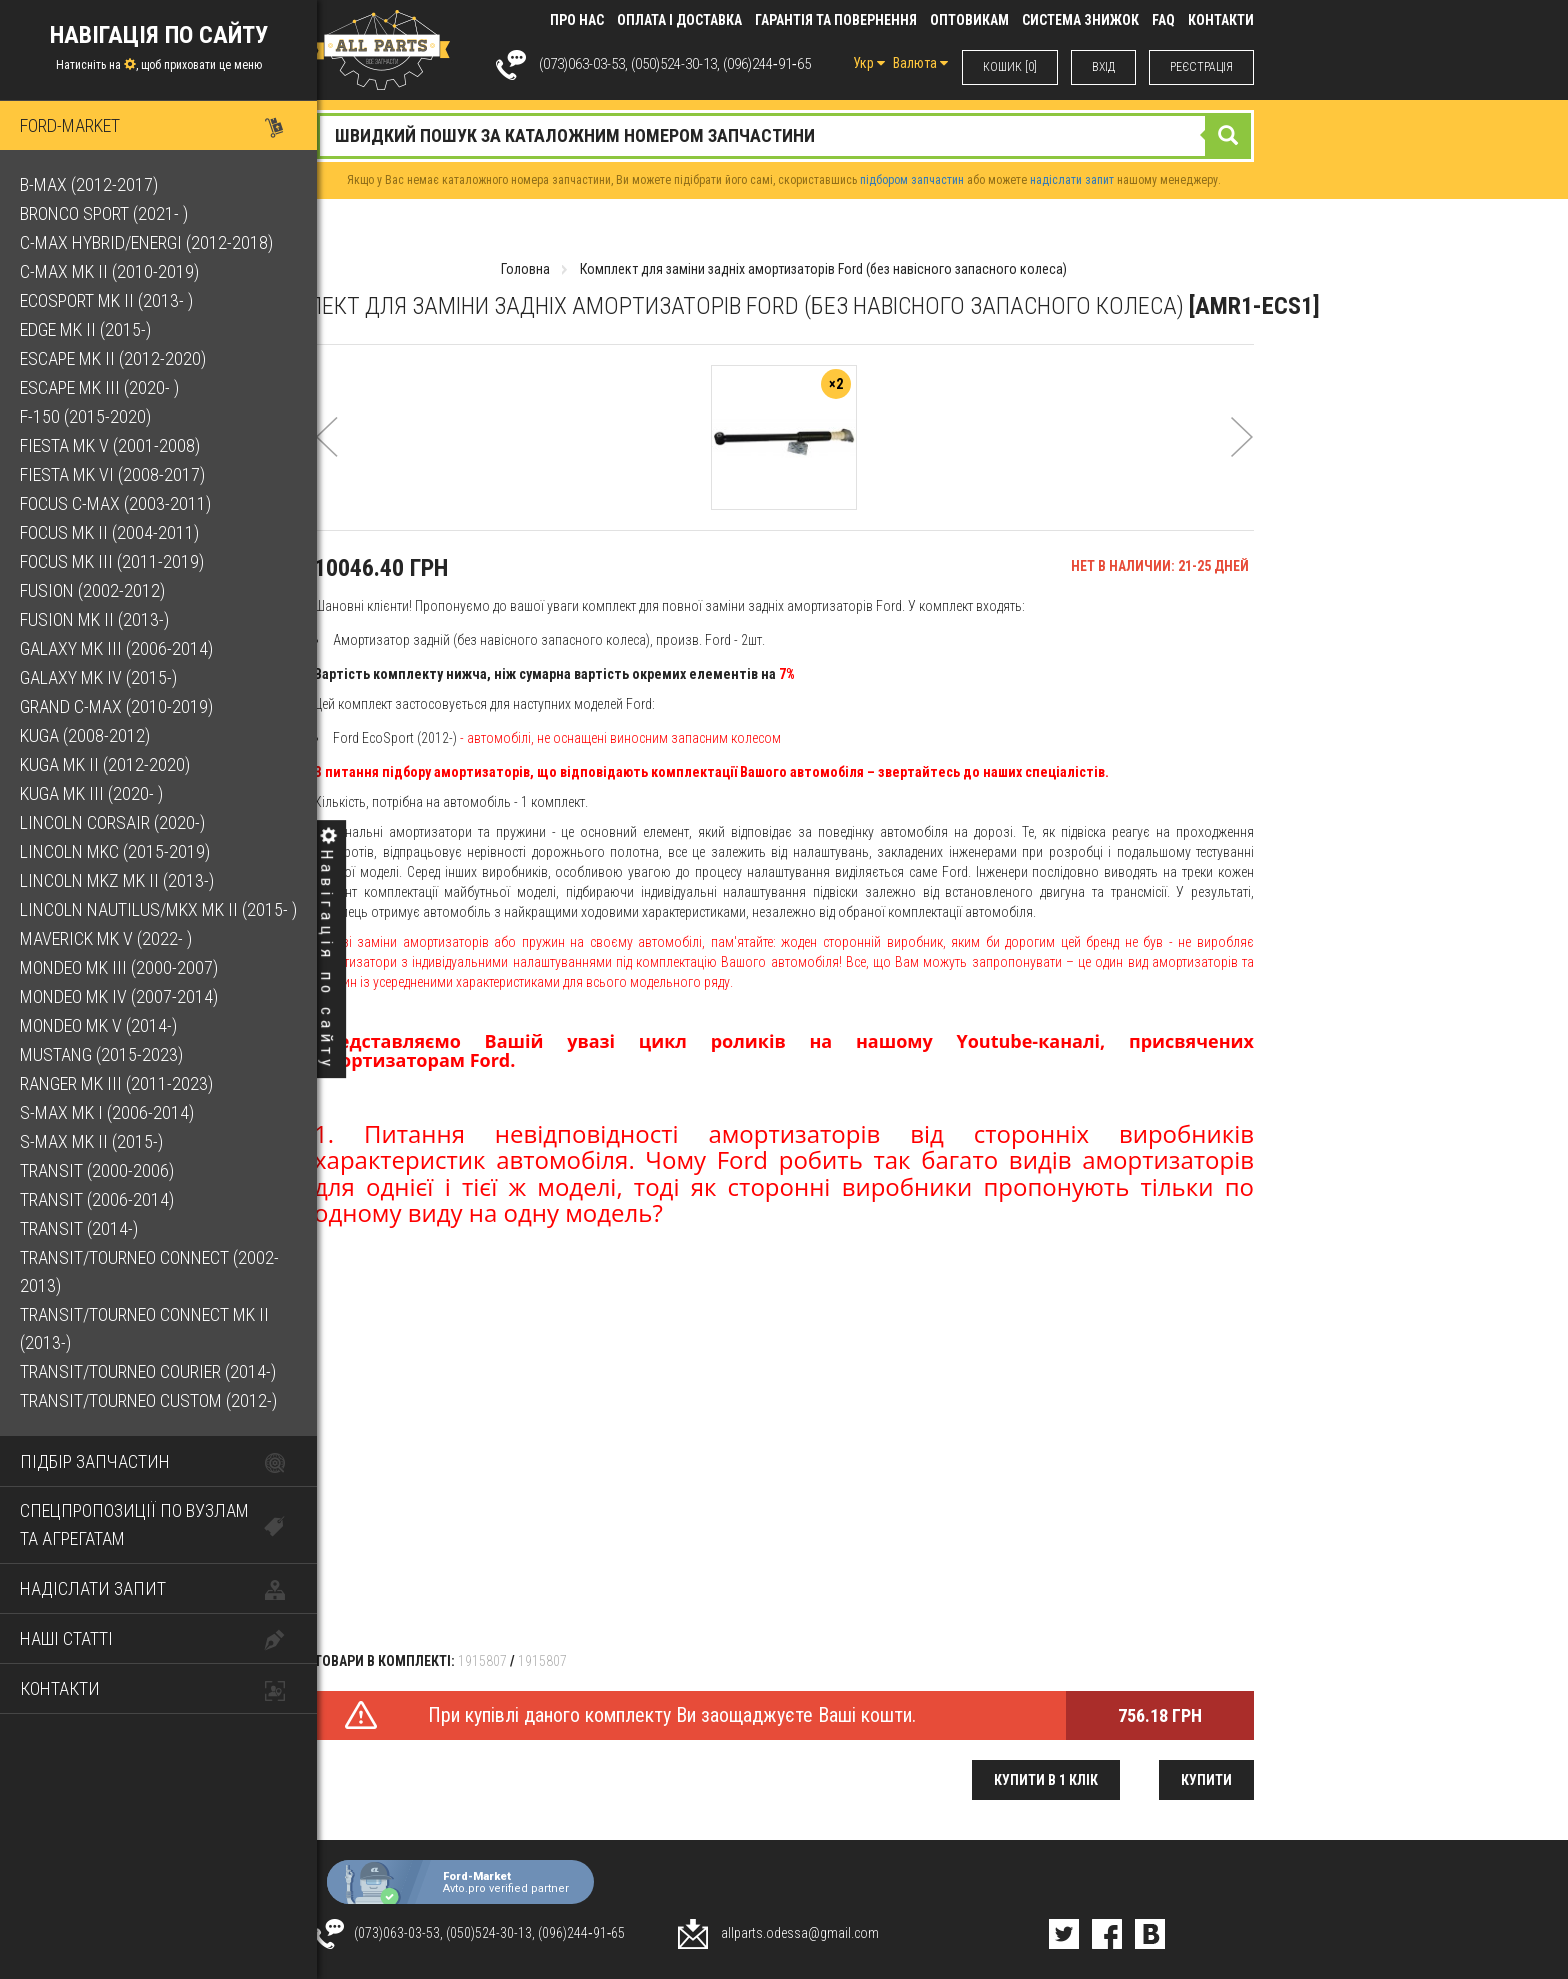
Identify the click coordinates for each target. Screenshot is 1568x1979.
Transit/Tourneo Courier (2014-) (148, 1371)
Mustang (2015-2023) (101, 1054)
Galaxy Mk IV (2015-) (98, 677)
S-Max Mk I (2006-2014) (107, 1112)
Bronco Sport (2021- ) (104, 213)
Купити (1206, 1780)
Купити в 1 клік (1046, 1780)
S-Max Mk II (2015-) (91, 1141)
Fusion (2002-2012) (92, 590)
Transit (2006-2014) (97, 1199)
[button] (326, 463)
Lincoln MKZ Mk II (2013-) (117, 880)
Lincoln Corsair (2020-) (112, 822)
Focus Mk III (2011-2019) (112, 561)
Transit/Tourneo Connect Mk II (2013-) (144, 1328)
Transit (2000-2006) (97, 1170)
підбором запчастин (912, 180)
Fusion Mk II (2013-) (94, 619)
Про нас (577, 20)
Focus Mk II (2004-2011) (109, 532)
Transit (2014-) (79, 1228)
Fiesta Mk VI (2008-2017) (112, 474)
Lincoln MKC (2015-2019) (115, 851)
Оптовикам (969, 20)
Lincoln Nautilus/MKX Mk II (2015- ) (158, 909)
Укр (869, 63)
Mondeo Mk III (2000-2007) (119, 967)
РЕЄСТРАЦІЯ (1201, 67)
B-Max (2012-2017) (89, 184)
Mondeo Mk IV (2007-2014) (119, 996)
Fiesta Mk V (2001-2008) (110, 445)
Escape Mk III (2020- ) (99, 387)
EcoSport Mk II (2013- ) (106, 300)
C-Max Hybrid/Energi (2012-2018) (146, 242)
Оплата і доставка (679, 20)
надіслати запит (1072, 180)
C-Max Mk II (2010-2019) (109, 271)
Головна (525, 269)
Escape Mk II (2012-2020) (113, 358)
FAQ (1163, 20)
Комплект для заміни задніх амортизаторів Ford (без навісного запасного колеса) (823, 269)
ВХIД (1103, 67)
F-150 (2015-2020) (85, 416)
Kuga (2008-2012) (85, 735)
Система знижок (1080, 20)
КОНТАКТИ (1221, 20)
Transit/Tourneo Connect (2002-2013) (149, 1271)
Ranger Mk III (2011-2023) (116, 1083)
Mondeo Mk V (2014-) (98, 1025)
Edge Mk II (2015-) (85, 329)
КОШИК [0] (1010, 67)
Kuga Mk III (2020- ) (91, 793)
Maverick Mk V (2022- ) (106, 938)
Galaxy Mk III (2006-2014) (116, 648)
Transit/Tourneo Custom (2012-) (148, 1400)
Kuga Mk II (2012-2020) (105, 764)
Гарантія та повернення (836, 20)
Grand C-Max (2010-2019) (116, 706)
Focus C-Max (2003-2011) (115, 503)
